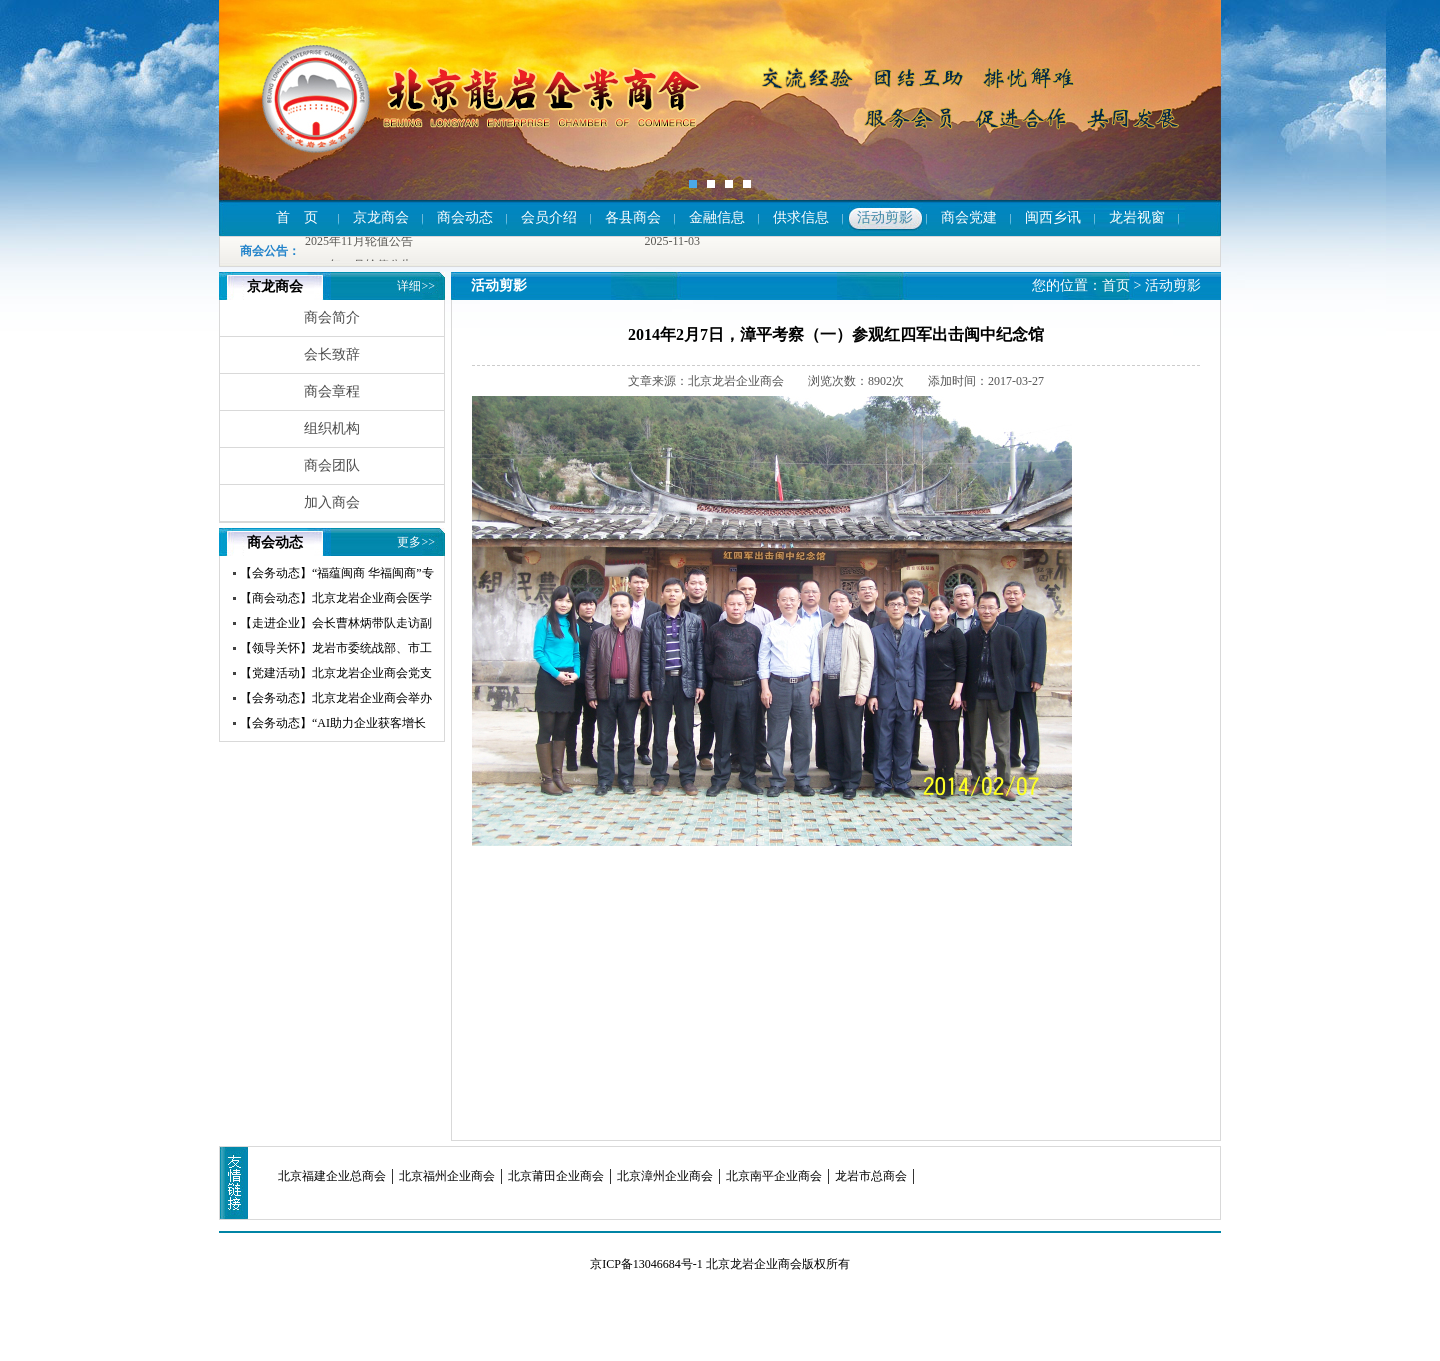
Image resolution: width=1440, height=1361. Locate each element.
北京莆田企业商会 (556, 1176)
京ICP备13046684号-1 (646, 1264)
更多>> (416, 542)
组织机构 (332, 428)
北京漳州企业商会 (665, 1176)
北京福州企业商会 (447, 1176)
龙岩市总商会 (871, 1176)
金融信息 (717, 217)
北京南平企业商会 (774, 1176)
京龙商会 (381, 217)
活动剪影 (885, 217)
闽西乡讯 (1053, 217)
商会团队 (332, 465)
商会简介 (332, 317)
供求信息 (801, 217)
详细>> (416, 286)
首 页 (297, 217)
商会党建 (969, 217)
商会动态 (465, 217)
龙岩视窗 (1137, 217)
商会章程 (332, 391)
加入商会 (332, 502)
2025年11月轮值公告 (359, 242)
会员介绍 (549, 217)
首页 (1116, 285)
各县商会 (633, 217)
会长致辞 (332, 354)
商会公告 (264, 251)
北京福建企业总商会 (332, 1176)
